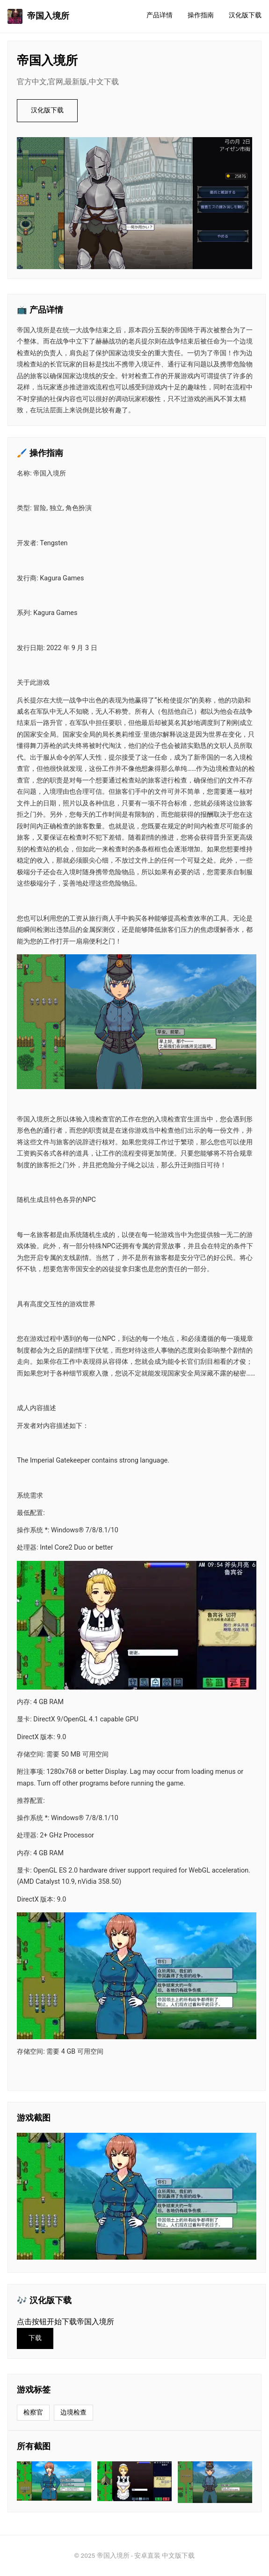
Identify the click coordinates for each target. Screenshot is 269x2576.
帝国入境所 (38, 16)
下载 (35, 2338)
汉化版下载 (245, 15)
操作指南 (201, 15)
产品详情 (159, 15)
